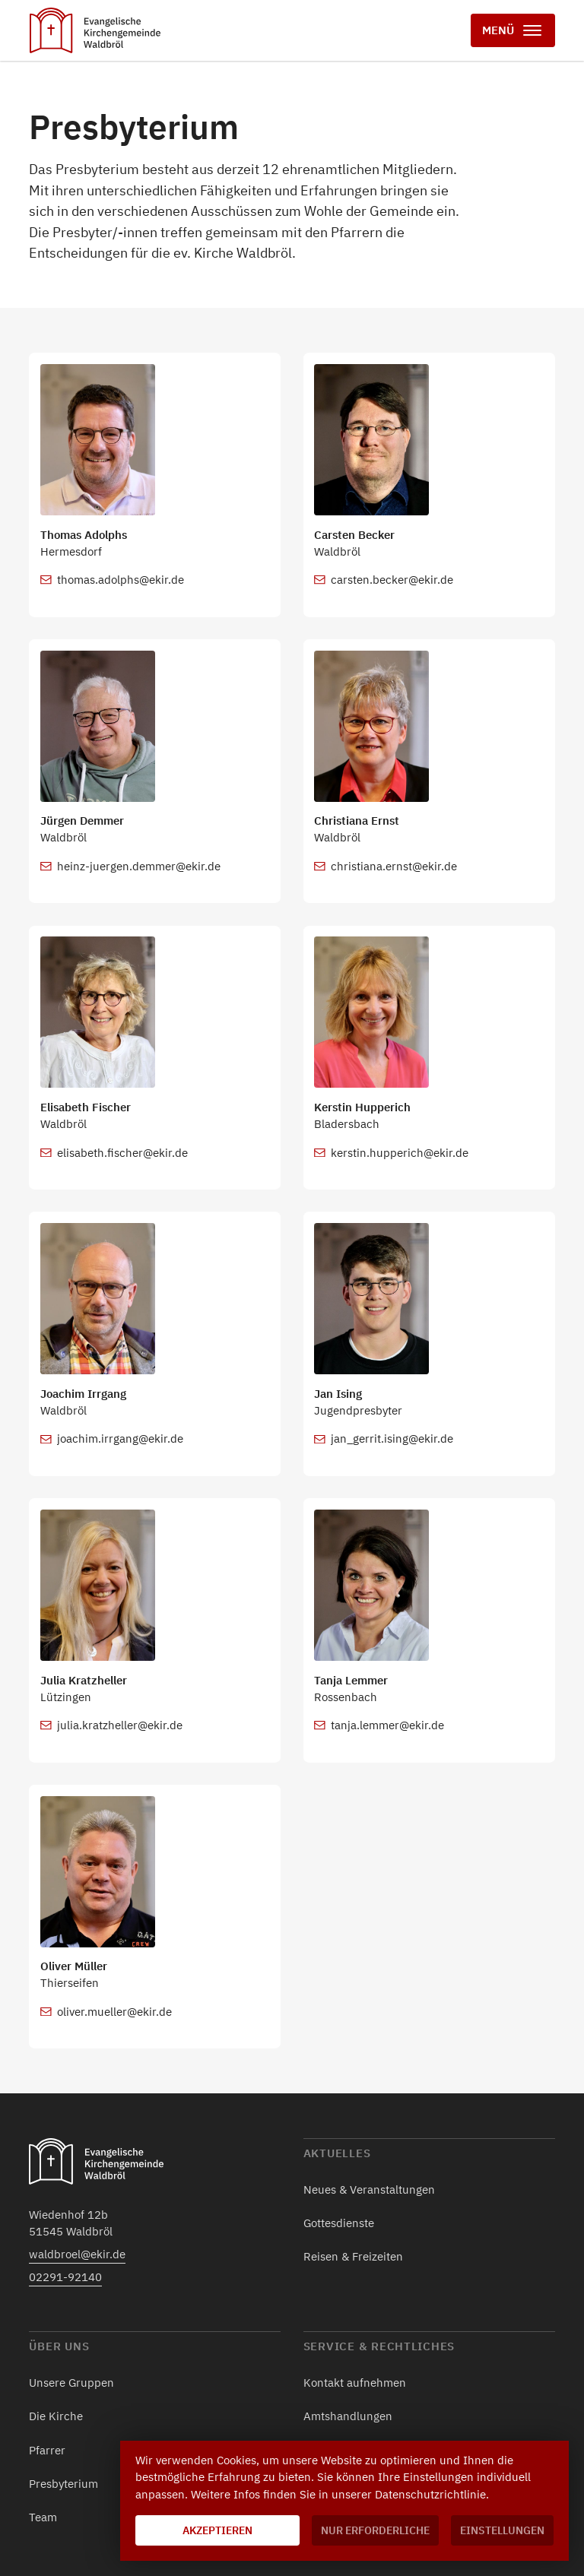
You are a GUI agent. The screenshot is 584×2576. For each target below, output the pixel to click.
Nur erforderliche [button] (375, 2530)
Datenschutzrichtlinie (430, 2494)
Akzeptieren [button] (217, 2530)
